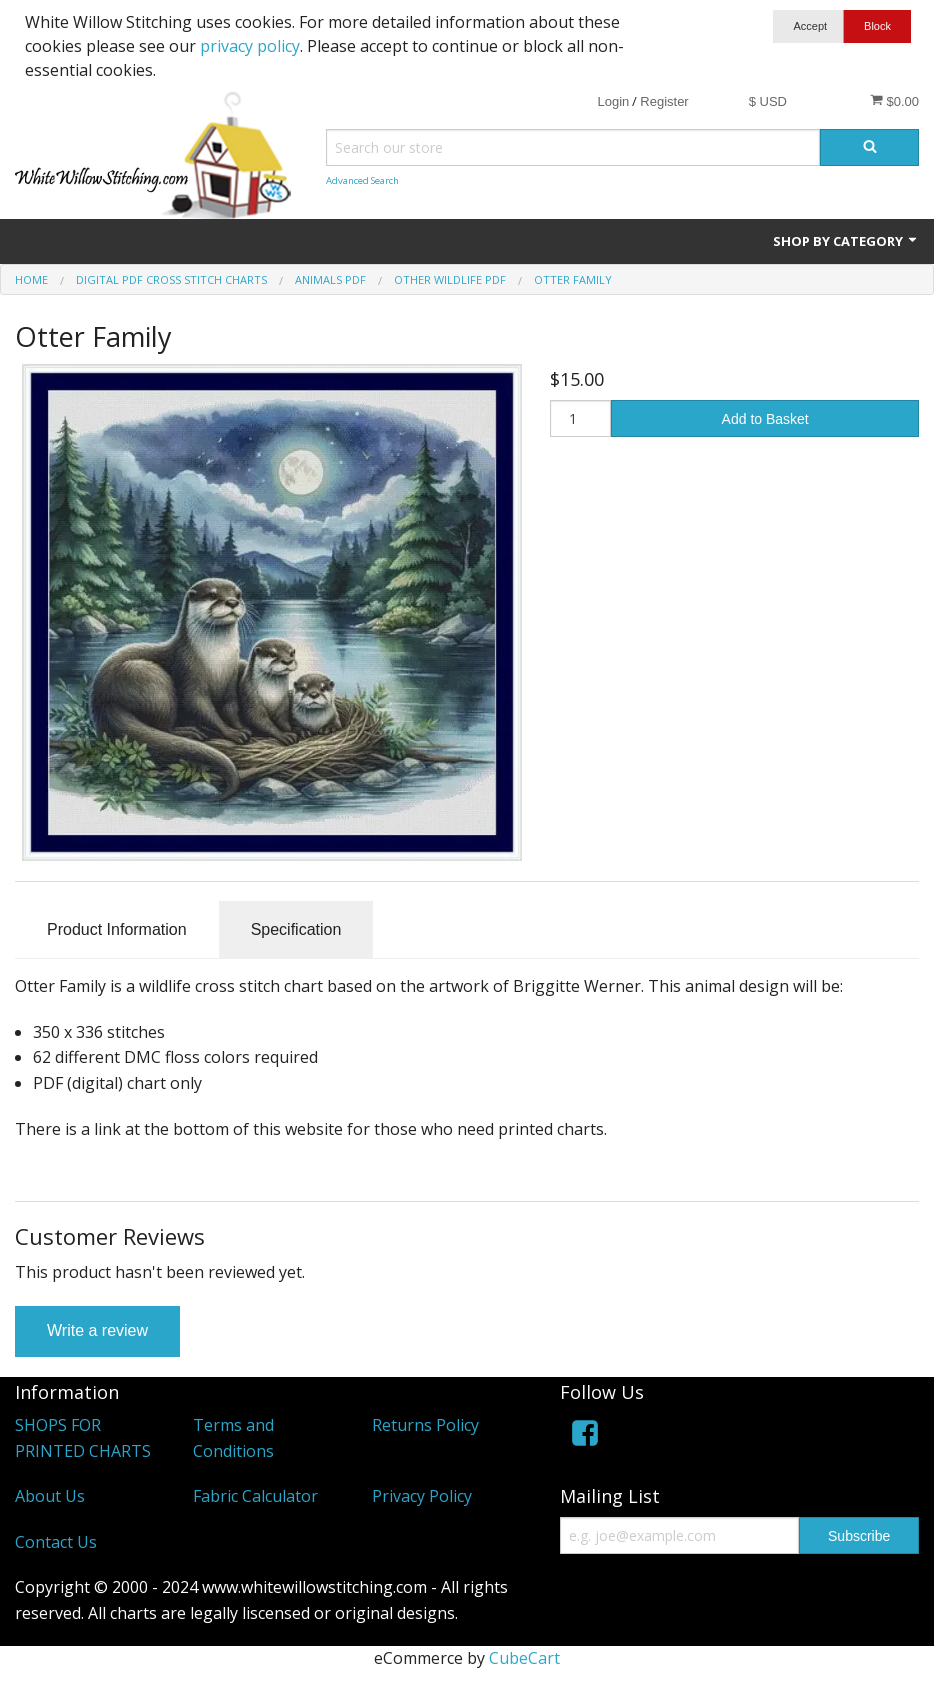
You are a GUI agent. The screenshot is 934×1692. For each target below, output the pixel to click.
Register (664, 101)
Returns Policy (425, 1425)
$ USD (768, 101)
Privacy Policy (422, 1496)
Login (613, 101)
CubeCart (524, 1658)
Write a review (97, 1330)
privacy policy (250, 46)
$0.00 (894, 101)
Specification (296, 929)
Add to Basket (765, 419)
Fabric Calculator (255, 1496)
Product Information (117, 929)
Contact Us (56, 1542)
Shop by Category (846, 241)
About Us (50, 1496)
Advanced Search (362, 180)
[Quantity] (581, 418)
